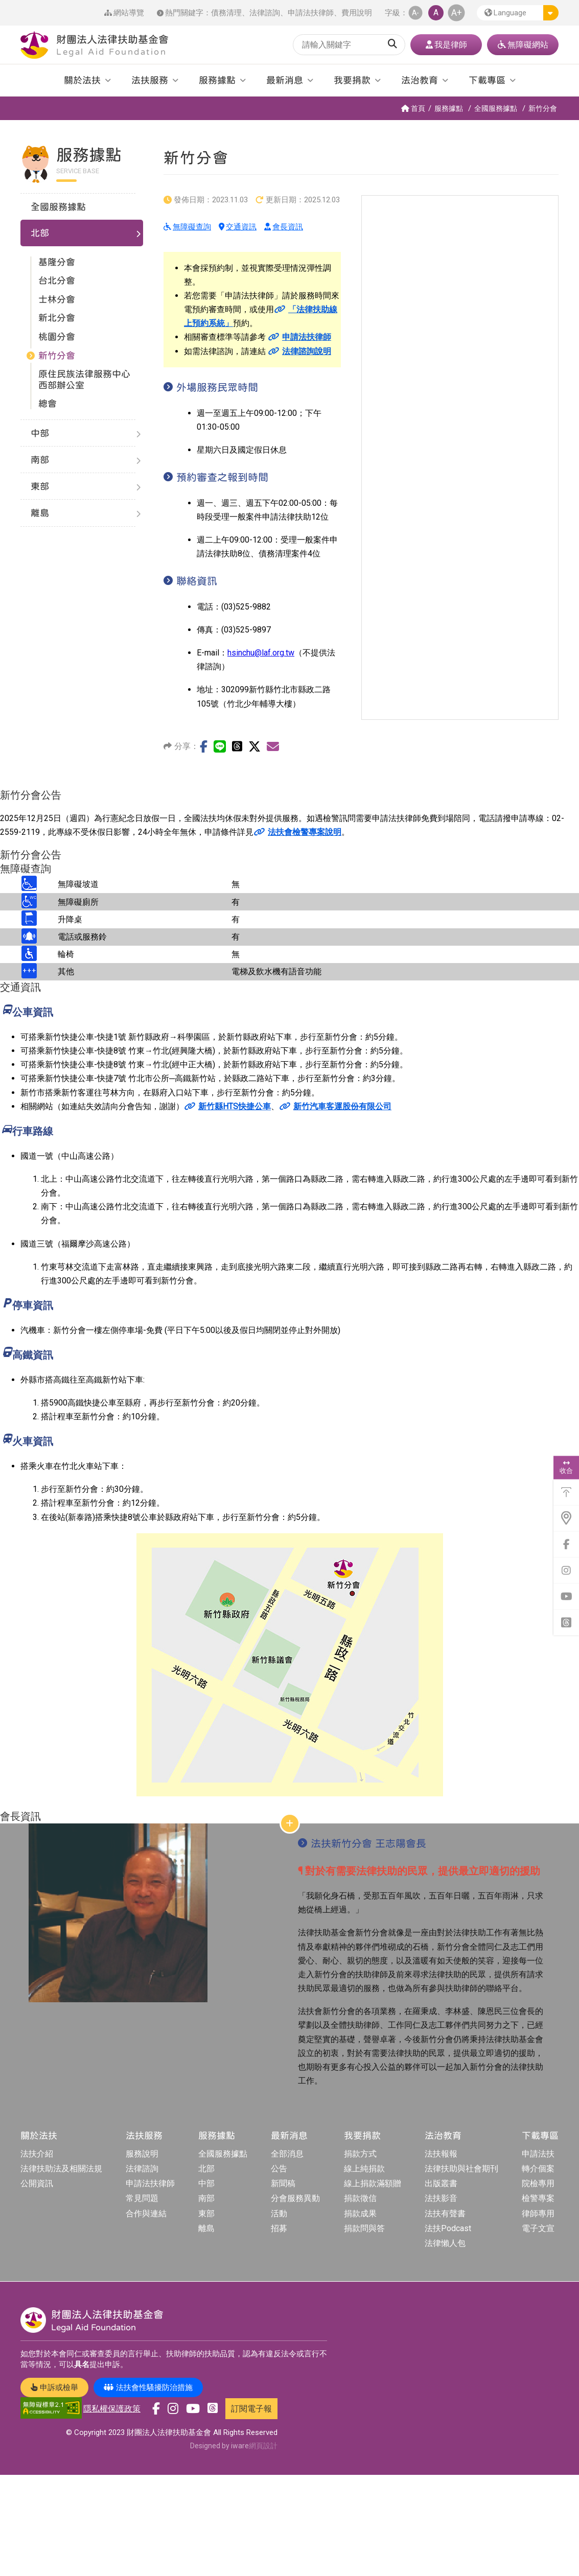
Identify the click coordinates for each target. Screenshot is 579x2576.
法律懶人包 (445, 2243)
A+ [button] (456, 12)
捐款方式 (360, 2154)
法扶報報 (441, 2154)
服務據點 (448, 108)
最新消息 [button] (284, 80)
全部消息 (287, 2154)
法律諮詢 (264, 12)
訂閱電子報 (251, 2409)
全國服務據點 (495, 108)
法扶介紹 (36, 2154)
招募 (279, 2228)
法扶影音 (441, 2198)
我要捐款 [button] (352, 80)
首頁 (413, 108)
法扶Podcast (448, 2228)
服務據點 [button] (217, 80)
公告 (279, 2168)
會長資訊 (283, 226)
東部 (206, 2213)
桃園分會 (56, 336)
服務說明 (142, 2154)
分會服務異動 (295, 2198)
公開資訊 (36, 2183)
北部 (206, 2168)
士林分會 (56, 299)
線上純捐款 (364, 2168)
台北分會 (56, 280)
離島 (206, 2228)
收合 (566, 1467)
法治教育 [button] (419, 80)
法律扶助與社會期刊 (461, 2168)
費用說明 (356, 12)
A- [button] (415, 12)
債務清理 (226, 12)
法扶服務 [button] (149, 80)
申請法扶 (538, 2154)
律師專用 (538, 2213)
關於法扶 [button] (82, 80)
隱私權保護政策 (112, 2409)
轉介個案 (538, 2168)
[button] (518, 12)
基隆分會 (56, 261)
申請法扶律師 (311, 12)
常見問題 (142, 2198)
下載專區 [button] (487, 80)
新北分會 (56, 317)
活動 (279, 2213)
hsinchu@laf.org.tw (260, 653)
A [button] (435, 12)
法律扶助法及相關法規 (61, 2168)
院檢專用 (538, 2183)
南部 (206, 2198)
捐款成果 (360, 2213)
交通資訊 (238, 226)
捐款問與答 (364, 2228)
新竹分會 (542, 108)
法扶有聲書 (445, 2213)
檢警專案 (538, 2198)
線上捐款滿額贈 (372, 2183)
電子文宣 (538, 2228)
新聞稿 (283, 2183)
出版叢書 (441, 2183)
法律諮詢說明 (299, 351)
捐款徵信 (360, 2198)
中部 (206, 2183)
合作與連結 (146, 2213)
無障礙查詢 (187, 226)
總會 (47, 403)
